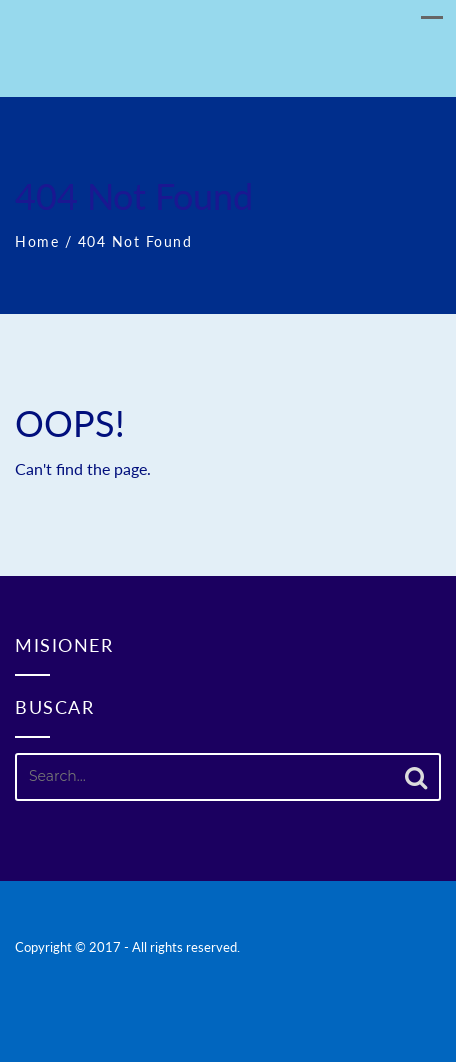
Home (37, 241)
